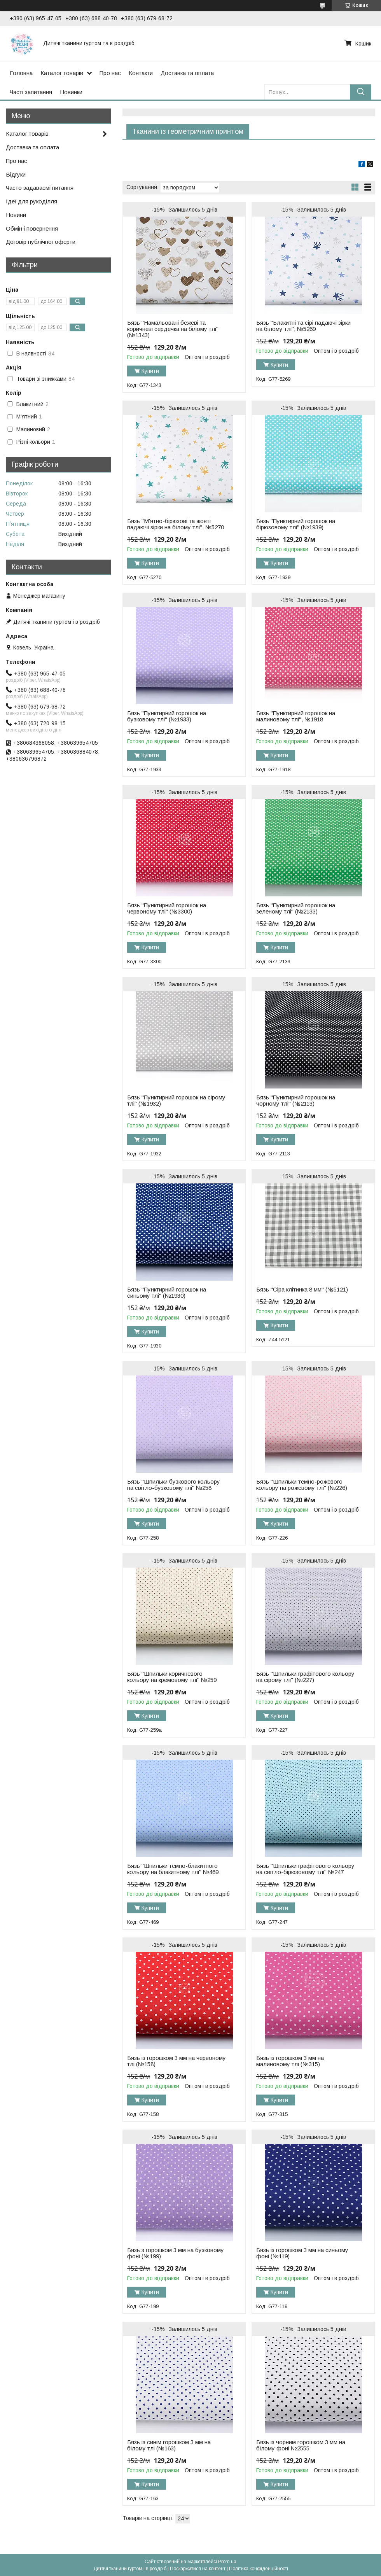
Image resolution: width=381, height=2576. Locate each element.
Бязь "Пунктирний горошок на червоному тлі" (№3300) (166, 908)
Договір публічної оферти (40, 241)
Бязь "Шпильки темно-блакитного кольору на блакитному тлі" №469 (172, 1869)
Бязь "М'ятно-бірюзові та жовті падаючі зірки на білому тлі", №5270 (175, 524)
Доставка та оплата (187, 73)
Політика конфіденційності (258, 2568)
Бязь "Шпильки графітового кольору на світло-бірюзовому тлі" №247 (305, 1869)
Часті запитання (31, 92)
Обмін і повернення (32, 228)
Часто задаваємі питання (39, 187)
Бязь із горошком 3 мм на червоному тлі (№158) (176, 2061)
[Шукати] (360, 92)
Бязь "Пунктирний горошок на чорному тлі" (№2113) (295, 1100)
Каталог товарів (61, 73)
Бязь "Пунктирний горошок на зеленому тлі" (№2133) (295, 908)
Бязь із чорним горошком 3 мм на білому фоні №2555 (300, 2445)
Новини (16, 215)
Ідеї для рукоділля (31, 201)
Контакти (141, 73)
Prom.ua (227, 2561)
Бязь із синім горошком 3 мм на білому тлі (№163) (169, 2445)
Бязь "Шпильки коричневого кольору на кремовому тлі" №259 (172, 1677)
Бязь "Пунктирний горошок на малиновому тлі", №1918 (295, 716)
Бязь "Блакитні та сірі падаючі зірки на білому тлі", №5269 (303, 326)
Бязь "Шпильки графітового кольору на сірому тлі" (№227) (305, 1677)
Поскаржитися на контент (197, 2568)
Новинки (71, 92)
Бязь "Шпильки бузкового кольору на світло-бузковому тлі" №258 (173, 1485)
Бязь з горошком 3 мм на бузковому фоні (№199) (175, 2253)
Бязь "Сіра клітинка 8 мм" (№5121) (302, 1289)
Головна (21, 73)
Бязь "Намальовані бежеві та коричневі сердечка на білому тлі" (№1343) (172, 329)
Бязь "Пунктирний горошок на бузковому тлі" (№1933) (166, 716)
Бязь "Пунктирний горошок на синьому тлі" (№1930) (166, 1292)
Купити (150, 371)
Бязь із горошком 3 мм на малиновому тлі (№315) (290, 2061)
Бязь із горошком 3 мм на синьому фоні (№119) (302, 2253)
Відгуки (16, 174)
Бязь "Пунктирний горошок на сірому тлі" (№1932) (176, 1100)
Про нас (110, 73)
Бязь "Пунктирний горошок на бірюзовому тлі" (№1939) (295, 524)
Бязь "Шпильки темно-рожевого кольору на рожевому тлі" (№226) (301, 1485)
